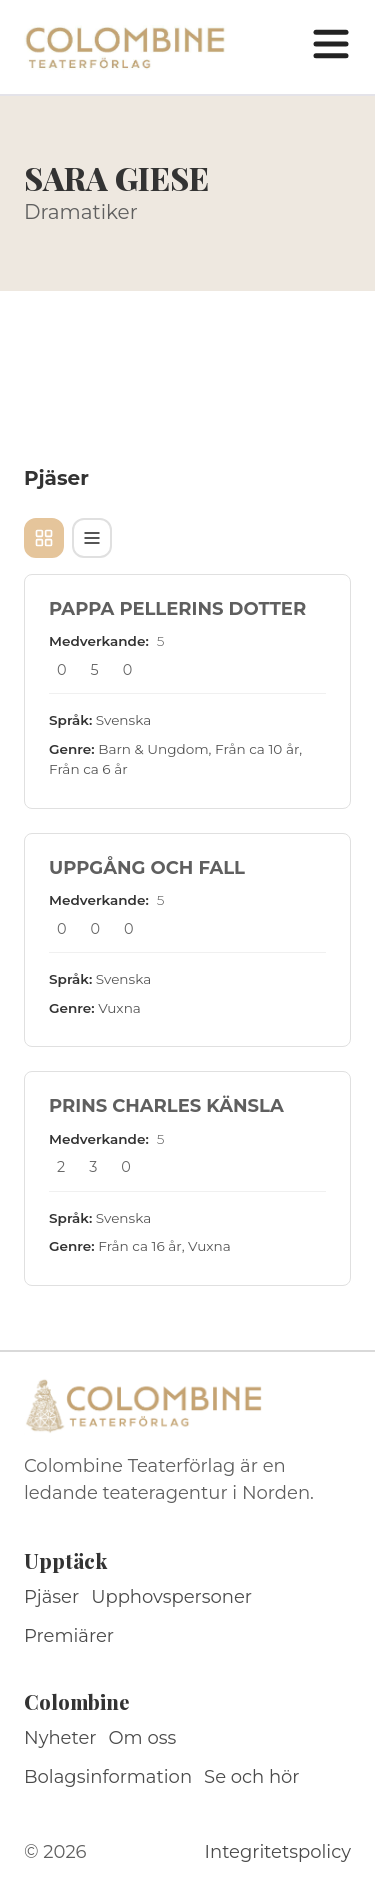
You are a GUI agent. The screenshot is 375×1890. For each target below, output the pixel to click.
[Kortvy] (44, 538)
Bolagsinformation (108, 1777)
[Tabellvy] (92, 538)
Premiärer (69, 1636)
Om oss (143, 1738)
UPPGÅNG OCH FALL (147, 868)
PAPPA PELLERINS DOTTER (177, 609)
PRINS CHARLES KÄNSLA (166, 1106)
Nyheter (60, 1738)
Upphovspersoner (171, 1597)
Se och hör (252, 1777)
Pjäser (51, 1597)
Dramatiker (81, 212)
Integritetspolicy (278, 1852)
